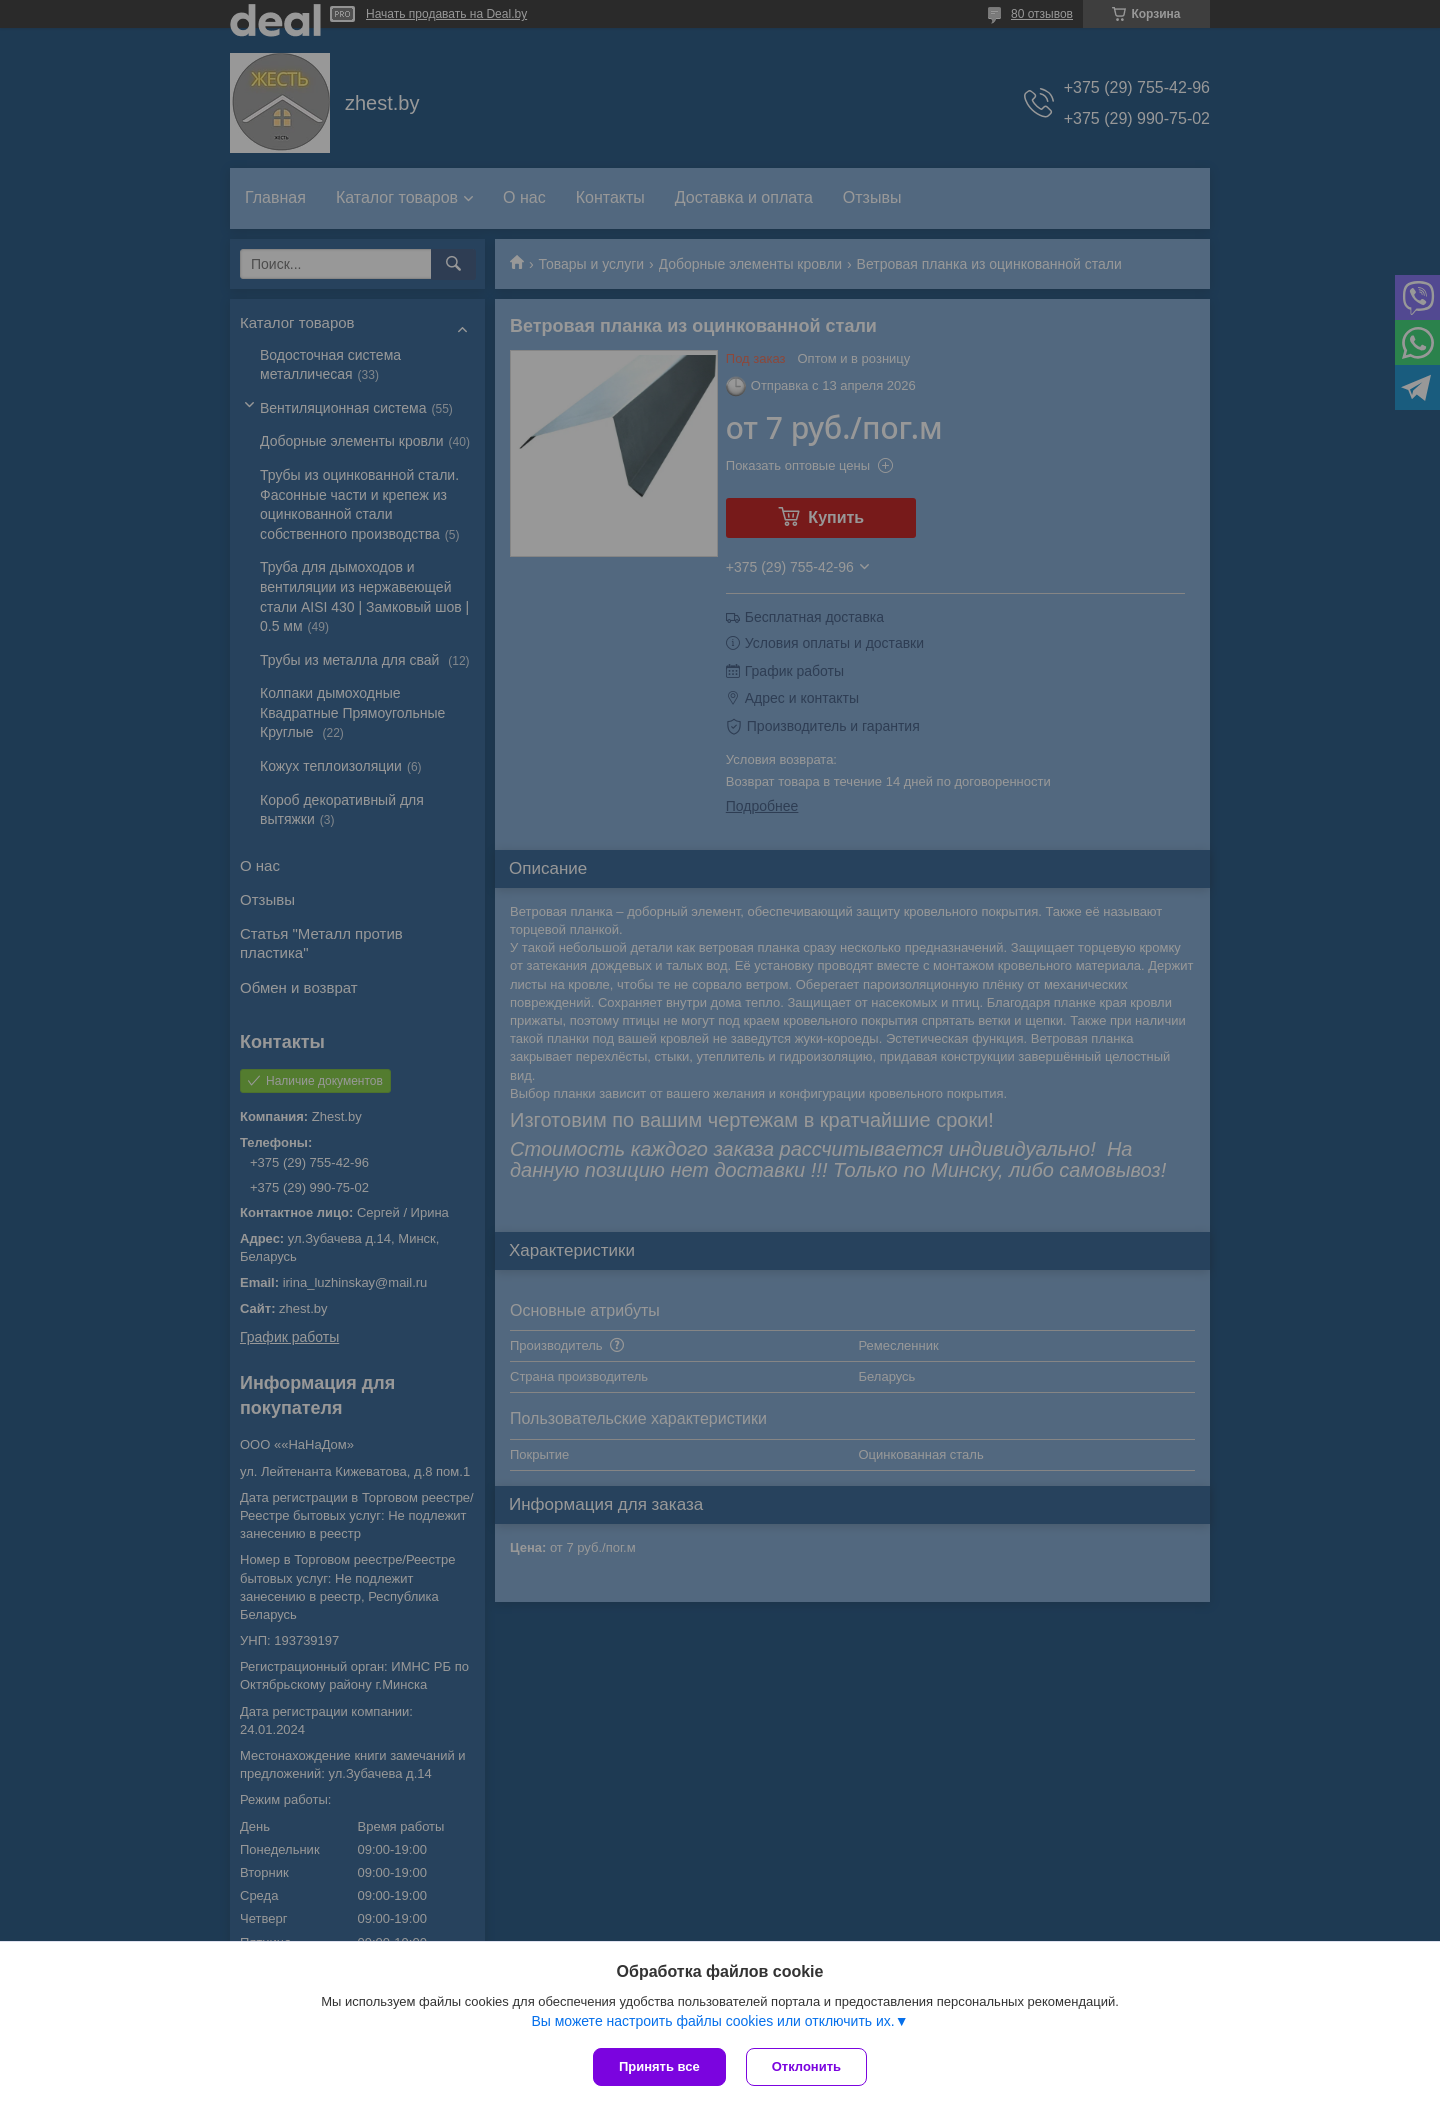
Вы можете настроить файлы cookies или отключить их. (712, 2021)
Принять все (659, 2066)
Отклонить (806, 2066)
